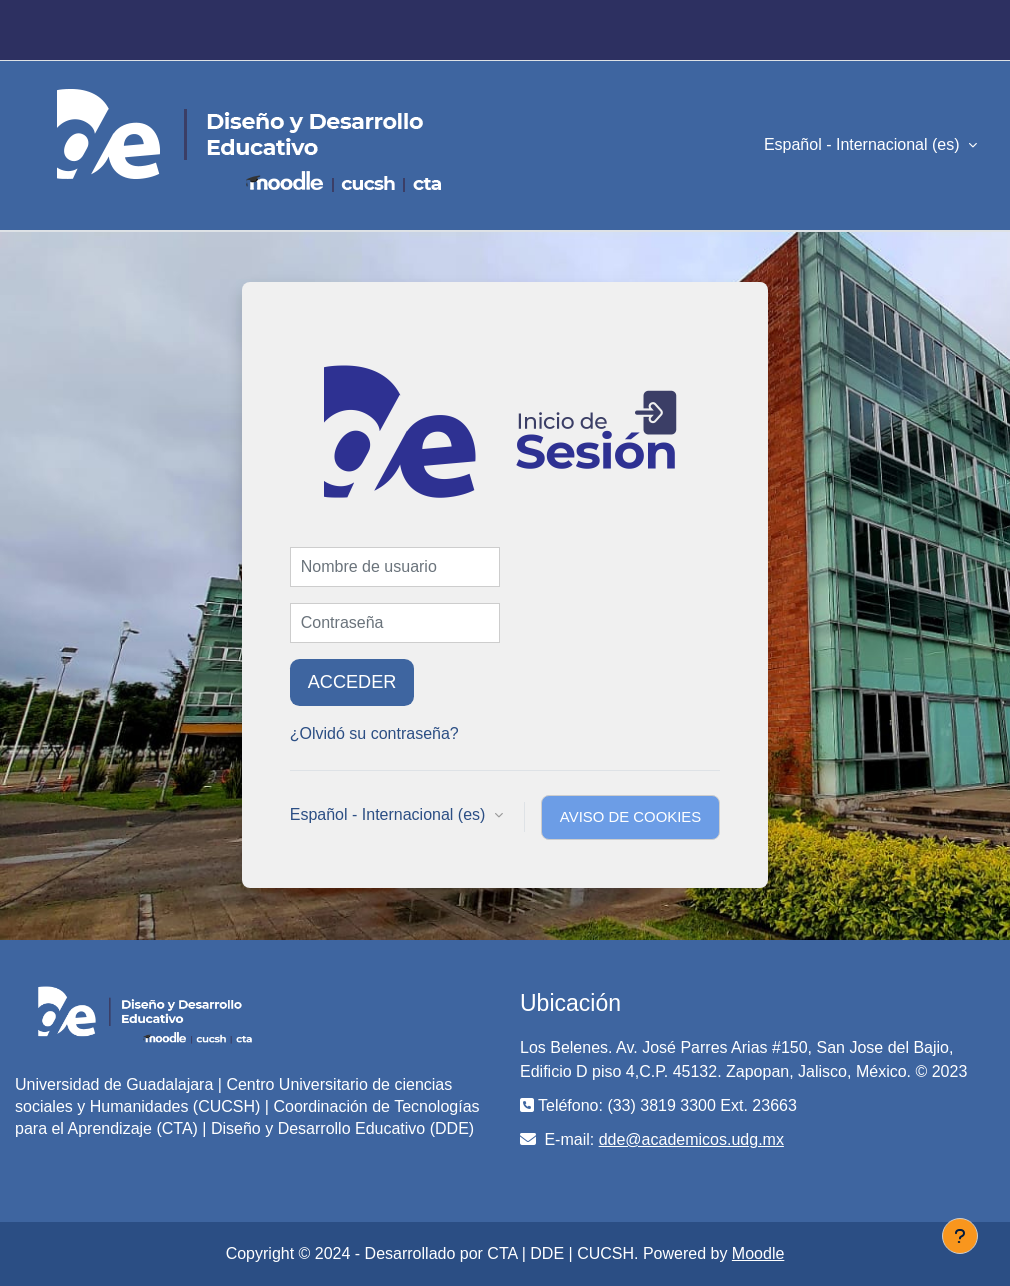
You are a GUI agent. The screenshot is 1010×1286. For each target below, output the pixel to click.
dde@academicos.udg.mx (691, 1139)
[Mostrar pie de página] (960, 1236)
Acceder (352, 682)
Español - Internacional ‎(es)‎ (864, 144)
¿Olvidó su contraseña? (374, 733)
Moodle (758, 1253)
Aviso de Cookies (630, 817)
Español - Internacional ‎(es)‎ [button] (390, 814)
